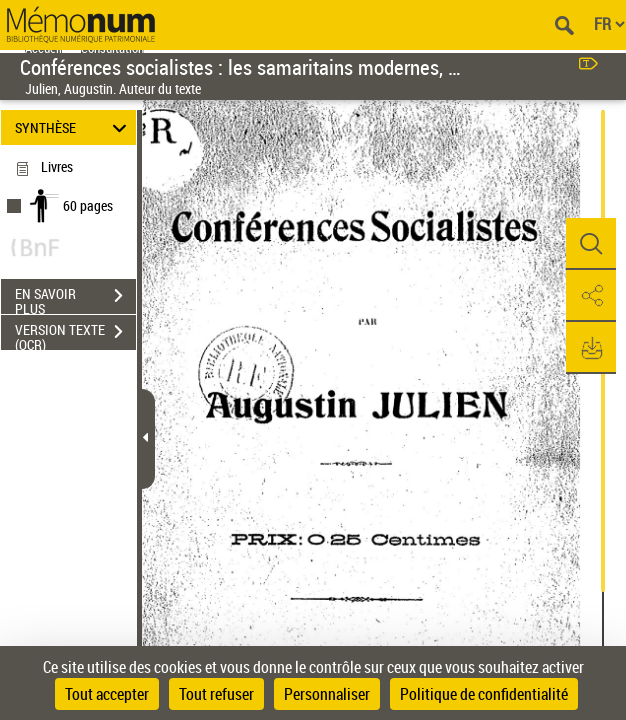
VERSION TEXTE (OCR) (75, 334)
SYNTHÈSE (73, 127)
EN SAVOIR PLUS (75, 298)
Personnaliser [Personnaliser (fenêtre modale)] (327, 694)
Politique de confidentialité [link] (484, 694)
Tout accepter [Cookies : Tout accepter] (107, 694)
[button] (591, 244)
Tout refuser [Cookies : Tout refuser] (216, 694)
